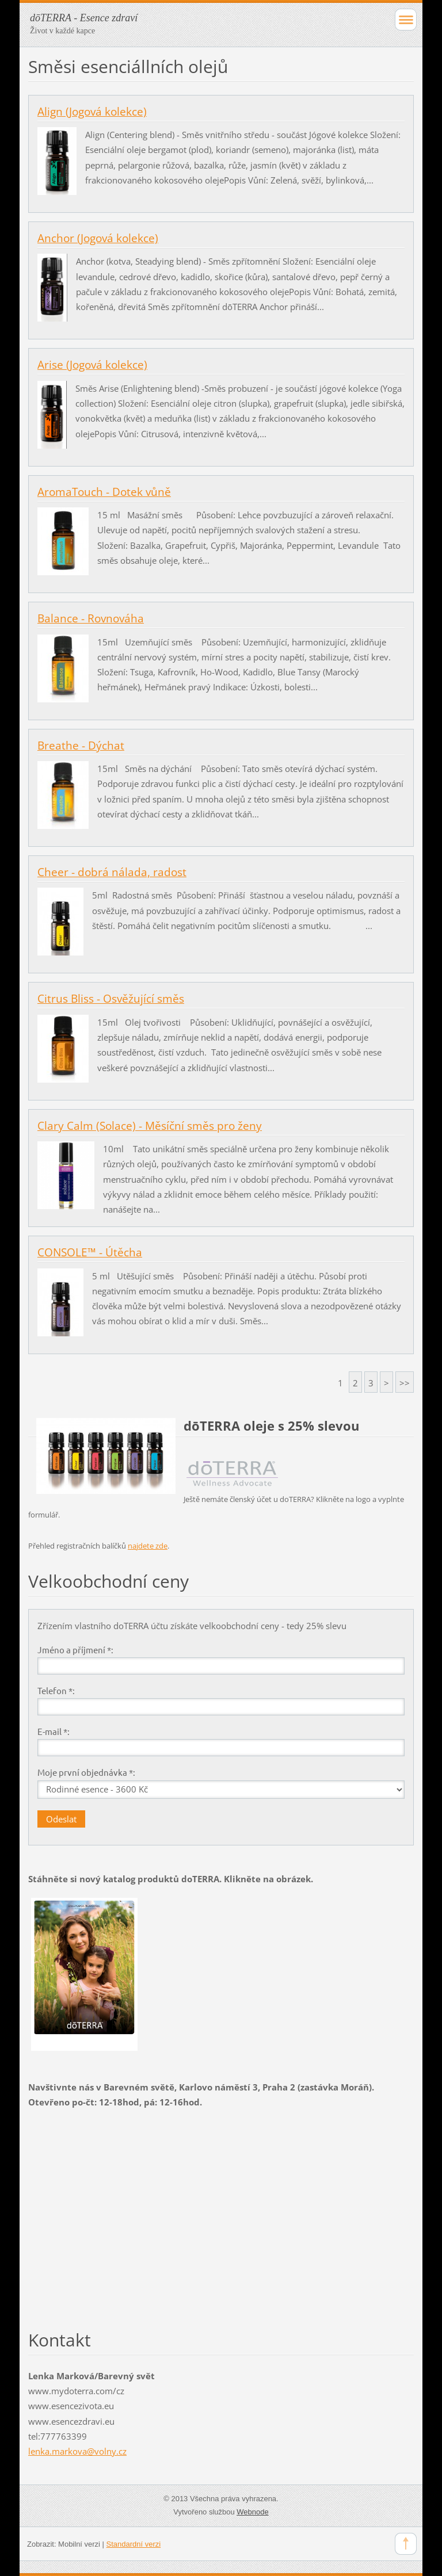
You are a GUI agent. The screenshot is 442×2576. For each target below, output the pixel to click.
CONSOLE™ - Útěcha (89, 1252)
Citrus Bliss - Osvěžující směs (110, 998)
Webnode (252, 2512)
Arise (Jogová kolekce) (92, 364)
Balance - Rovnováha (90, 618)
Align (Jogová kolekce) (92, 111)
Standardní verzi (133, 2544)
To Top (406, 2544)
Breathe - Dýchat (80, 745)
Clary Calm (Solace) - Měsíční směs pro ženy (149, 1125)
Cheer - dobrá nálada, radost (111, 872)
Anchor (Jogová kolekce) (97, 238)
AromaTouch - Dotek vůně (104, 491)
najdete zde (147, 1546)
